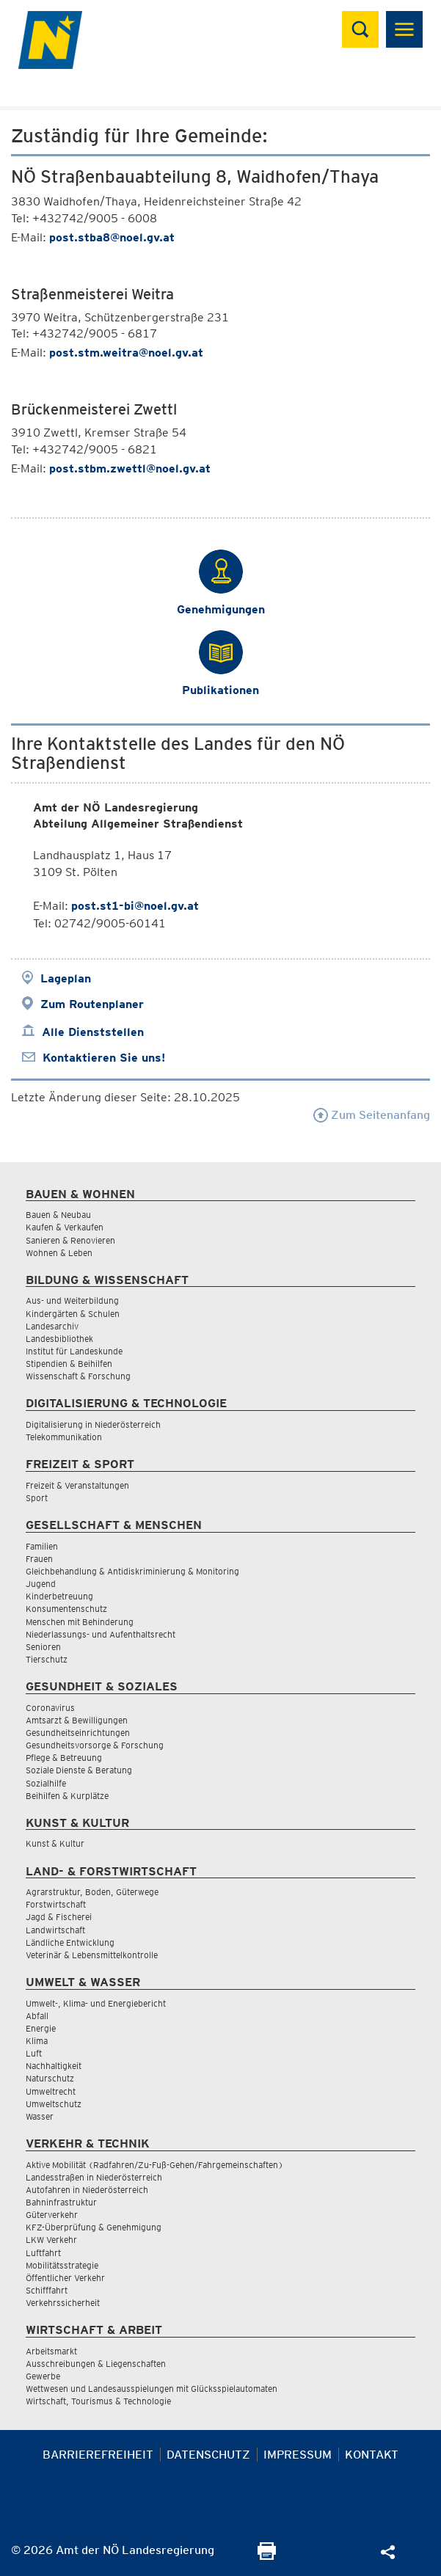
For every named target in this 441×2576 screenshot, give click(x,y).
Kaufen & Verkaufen (64, 1227)
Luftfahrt (43, 2252)
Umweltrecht (51, 2091)
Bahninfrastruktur (61, 2202)
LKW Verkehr (51, 2239)
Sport (37, 1497)
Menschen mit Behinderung (80, 1621)
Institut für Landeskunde (74, 1351)
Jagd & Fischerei (59, 1916)
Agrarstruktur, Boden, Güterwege (92, 1891)
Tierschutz (47, 1659)
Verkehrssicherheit (63, 2302)
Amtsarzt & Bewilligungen (77, 1720)
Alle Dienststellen (93, 1032)
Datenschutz (208, 2455)
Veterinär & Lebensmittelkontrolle (92, 1954)
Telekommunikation (64, 1436)
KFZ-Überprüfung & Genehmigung (93, 2227)
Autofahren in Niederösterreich (87, 2189)
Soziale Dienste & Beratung (79, 1770)
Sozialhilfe (46, 1783)
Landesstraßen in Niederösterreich (94, 2177)
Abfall (37, 2015)
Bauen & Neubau (58, 1214)
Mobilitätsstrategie (62, 2265)
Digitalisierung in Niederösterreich (93, 1424)
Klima (37, 2040)
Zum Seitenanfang (371, 1115)
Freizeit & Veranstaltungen (77, 1485)
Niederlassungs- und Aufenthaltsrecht (100, 1634)
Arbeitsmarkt (51, 2351)
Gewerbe (43, 2376)
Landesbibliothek (59, 1338)
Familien (42, 1546)
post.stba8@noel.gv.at (112, 237)
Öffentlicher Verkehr (65, 2277)
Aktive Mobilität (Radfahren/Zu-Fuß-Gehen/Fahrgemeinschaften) (154, 2164)
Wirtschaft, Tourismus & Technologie (98, 2401)
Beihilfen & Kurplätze (67, 1795)
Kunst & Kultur (55, 1843)
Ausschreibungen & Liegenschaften (96, 2363)
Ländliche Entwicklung (70, 1942)
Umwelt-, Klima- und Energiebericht (96, 2003)
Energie (41, 2028)
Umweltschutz (53, 2103)
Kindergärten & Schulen (73, 1313)
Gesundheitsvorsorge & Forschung (95, 1745)
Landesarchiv (52, 1326)
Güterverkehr (52, 2214)
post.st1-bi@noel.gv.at (135, 906)
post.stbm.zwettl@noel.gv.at (130, 468)
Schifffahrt (47, 2290)
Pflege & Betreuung (64, 1757)
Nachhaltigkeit (53, 2065)
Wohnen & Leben (59, 1252)
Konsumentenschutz (66, 1608)
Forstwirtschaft (56, 1904)
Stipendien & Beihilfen (69, 1363)
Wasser (40, 2116)
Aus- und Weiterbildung (72, 1300)
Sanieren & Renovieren (70, 1240)
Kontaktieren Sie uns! (104, 1058)
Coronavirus (50, 1707)
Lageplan (65, 978)
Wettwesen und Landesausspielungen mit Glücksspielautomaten (151, 2388)
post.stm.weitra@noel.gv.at (126, 353)
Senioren (43, 1646)
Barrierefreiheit (98, 2455)
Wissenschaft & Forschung (78, 1376)
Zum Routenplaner (92, 1004)
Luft (34, 2053)
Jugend (41, 1583)
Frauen (39, 1558)
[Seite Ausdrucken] (267, 2556)
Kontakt (371, 2455)
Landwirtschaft (55, 1929)
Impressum (297, 2455)
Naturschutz (50, 2078)
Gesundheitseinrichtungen (78, 1732)
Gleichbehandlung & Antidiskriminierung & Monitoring (132, 1571)
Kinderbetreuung (59, 1596)
